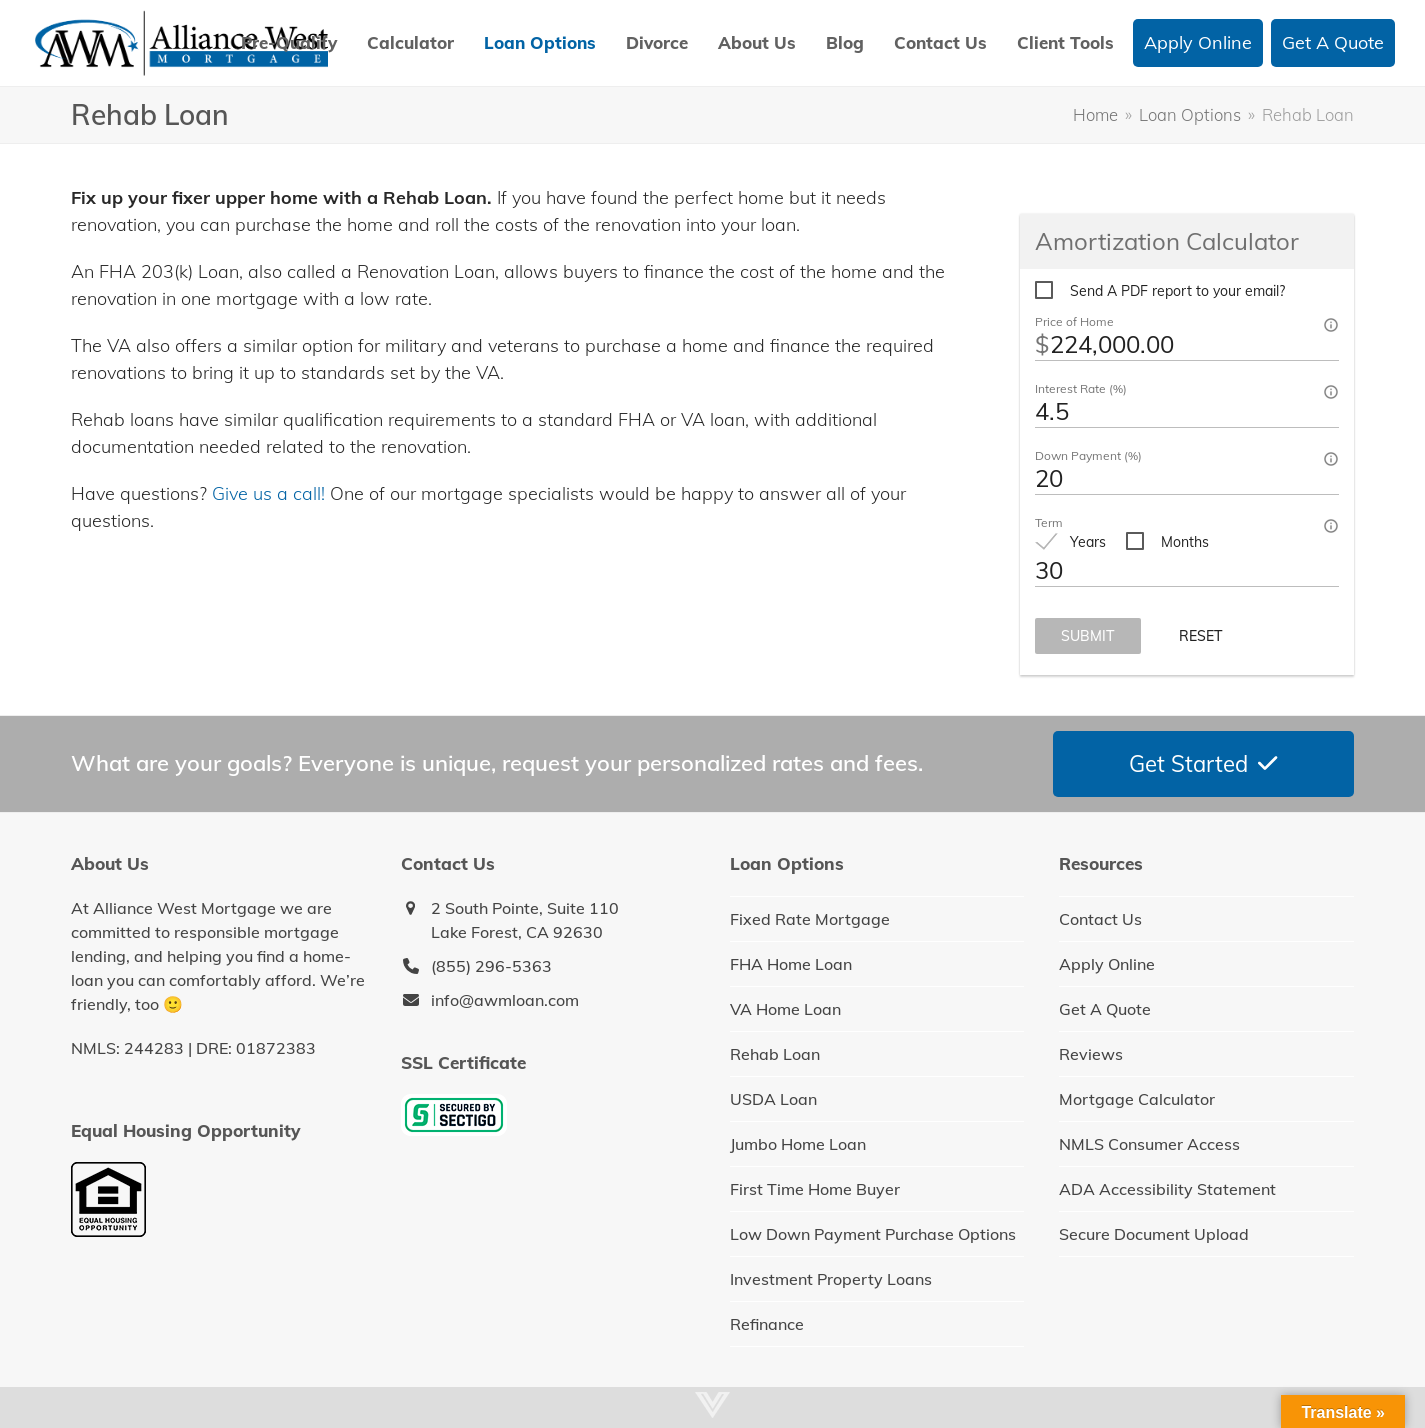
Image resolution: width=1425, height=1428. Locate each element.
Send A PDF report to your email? (1177, 291)
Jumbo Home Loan (798, 1144)
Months (1185, 542)
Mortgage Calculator (1137, 1099)
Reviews (1091, 1054)
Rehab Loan (775, 1054)
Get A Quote (1105, 1009)
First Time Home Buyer (815, 1189)
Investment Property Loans (831, 1279)
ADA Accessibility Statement (1167, 1189)
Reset (1201, 636)
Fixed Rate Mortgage (810, 919)
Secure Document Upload (1154, 1234)
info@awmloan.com (505, 1000)
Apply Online (1107, 964)
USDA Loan (773, 1099)
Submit (1088, 636)
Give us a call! (268, 493)
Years (1088, 542)
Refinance (767, 1324)
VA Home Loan (785, 1009)
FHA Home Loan (791, 964)
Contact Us (1100, 919)
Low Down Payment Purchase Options (873, 1234)
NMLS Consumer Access (1149, 1144)
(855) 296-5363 (491, 966)
